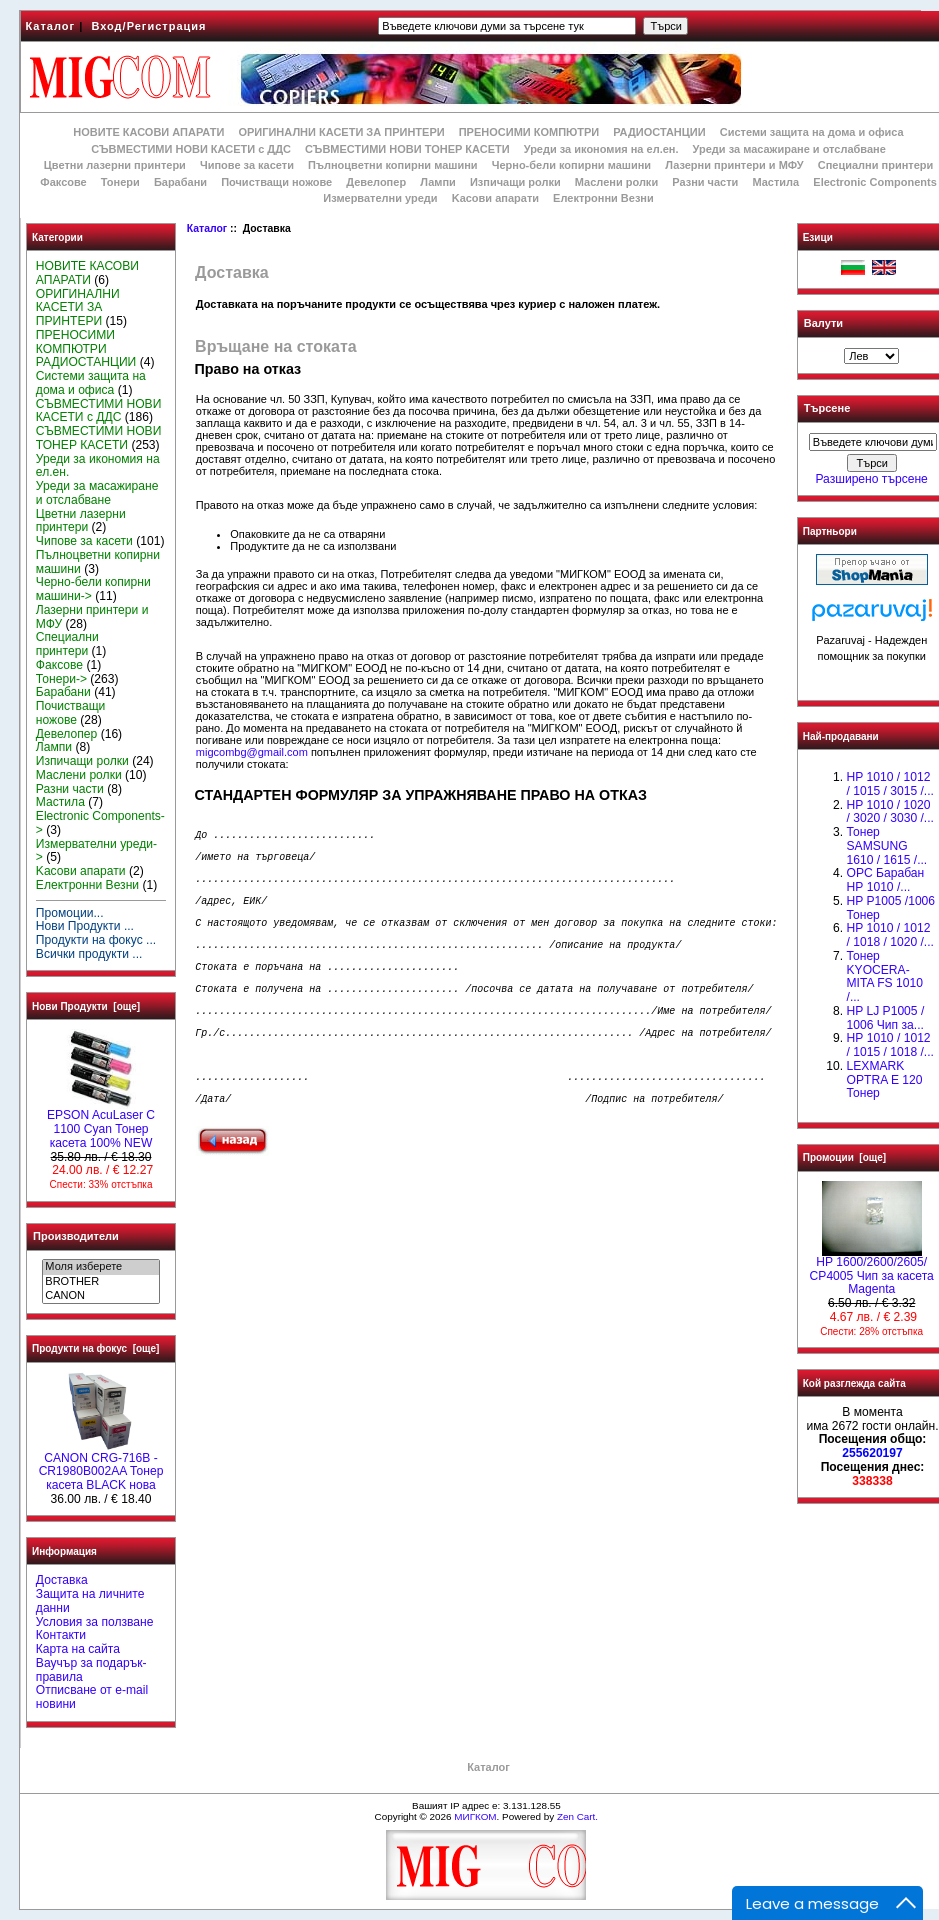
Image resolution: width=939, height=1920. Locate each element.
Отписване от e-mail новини (92, 1697)
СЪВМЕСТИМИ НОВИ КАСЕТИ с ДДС (191, 149)
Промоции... (70, 913)
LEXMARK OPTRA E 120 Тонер (884, 1080)
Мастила (775, 182)
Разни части (705, 182)
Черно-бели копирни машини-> (93, 589)
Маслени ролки (616, 182)
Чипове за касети (247, 165)
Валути (823, 323)
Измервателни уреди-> (96, 851)
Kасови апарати (495, 198)
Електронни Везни (603, 198)
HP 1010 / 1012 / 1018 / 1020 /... (889, 935)
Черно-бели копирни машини (571, 165)
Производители (76, 1236)
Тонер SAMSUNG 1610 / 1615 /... (886, 846)
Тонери (120, 182)
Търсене (827, 409)
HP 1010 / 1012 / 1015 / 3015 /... (889, 784)
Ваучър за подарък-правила (91, 1670)
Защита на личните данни (90, 1601)
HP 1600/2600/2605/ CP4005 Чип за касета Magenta (871, 1271)
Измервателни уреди (380, 198)
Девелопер (376, 182)
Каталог (51, 26)
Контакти (61, 1635)
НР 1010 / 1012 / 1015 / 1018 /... (889, 1045)
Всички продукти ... (89, 954)
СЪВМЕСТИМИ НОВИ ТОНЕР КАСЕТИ (407, 149)
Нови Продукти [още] (86, 1006)
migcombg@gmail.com (252, 752)
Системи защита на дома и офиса (812, 132)
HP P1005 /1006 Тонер (890, 908)
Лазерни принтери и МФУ (734, 165)
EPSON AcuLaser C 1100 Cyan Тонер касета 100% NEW (101, 1124)
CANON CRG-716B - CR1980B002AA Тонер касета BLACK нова (101, 1467)
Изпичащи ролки (515, 182)
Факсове (63, 182)
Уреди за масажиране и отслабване (789, 149)
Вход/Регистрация (148, 26)
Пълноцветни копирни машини (393, 165)
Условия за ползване (95, 1622)
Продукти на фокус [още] (95, 1348)
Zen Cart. (577, 1816)
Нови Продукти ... (85, 926)
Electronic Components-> (100, 823)
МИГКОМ (475, 1816)
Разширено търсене (871, 479)
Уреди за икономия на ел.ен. (601, 149)
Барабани (180, 182)
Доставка (62, 1580)
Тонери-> (61, 679)
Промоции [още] (844, 1157)
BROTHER (100, 1282)
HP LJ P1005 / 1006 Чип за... (885, 1018)
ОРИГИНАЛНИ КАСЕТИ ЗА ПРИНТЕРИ (341, 132)
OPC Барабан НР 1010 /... (885, 880)
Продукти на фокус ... (96, 940)
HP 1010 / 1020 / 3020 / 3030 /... (889, 812)
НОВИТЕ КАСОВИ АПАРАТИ (148, 132)
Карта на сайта (78, 1649)
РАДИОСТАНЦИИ (659, 132)
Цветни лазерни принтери (115, 165)
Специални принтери (876, 165)
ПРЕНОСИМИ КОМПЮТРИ (529, 132)
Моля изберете (100, 1267)
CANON (100, 1296)
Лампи (438, 182)
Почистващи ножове (276, 182)
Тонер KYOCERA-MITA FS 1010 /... (884, 976)
